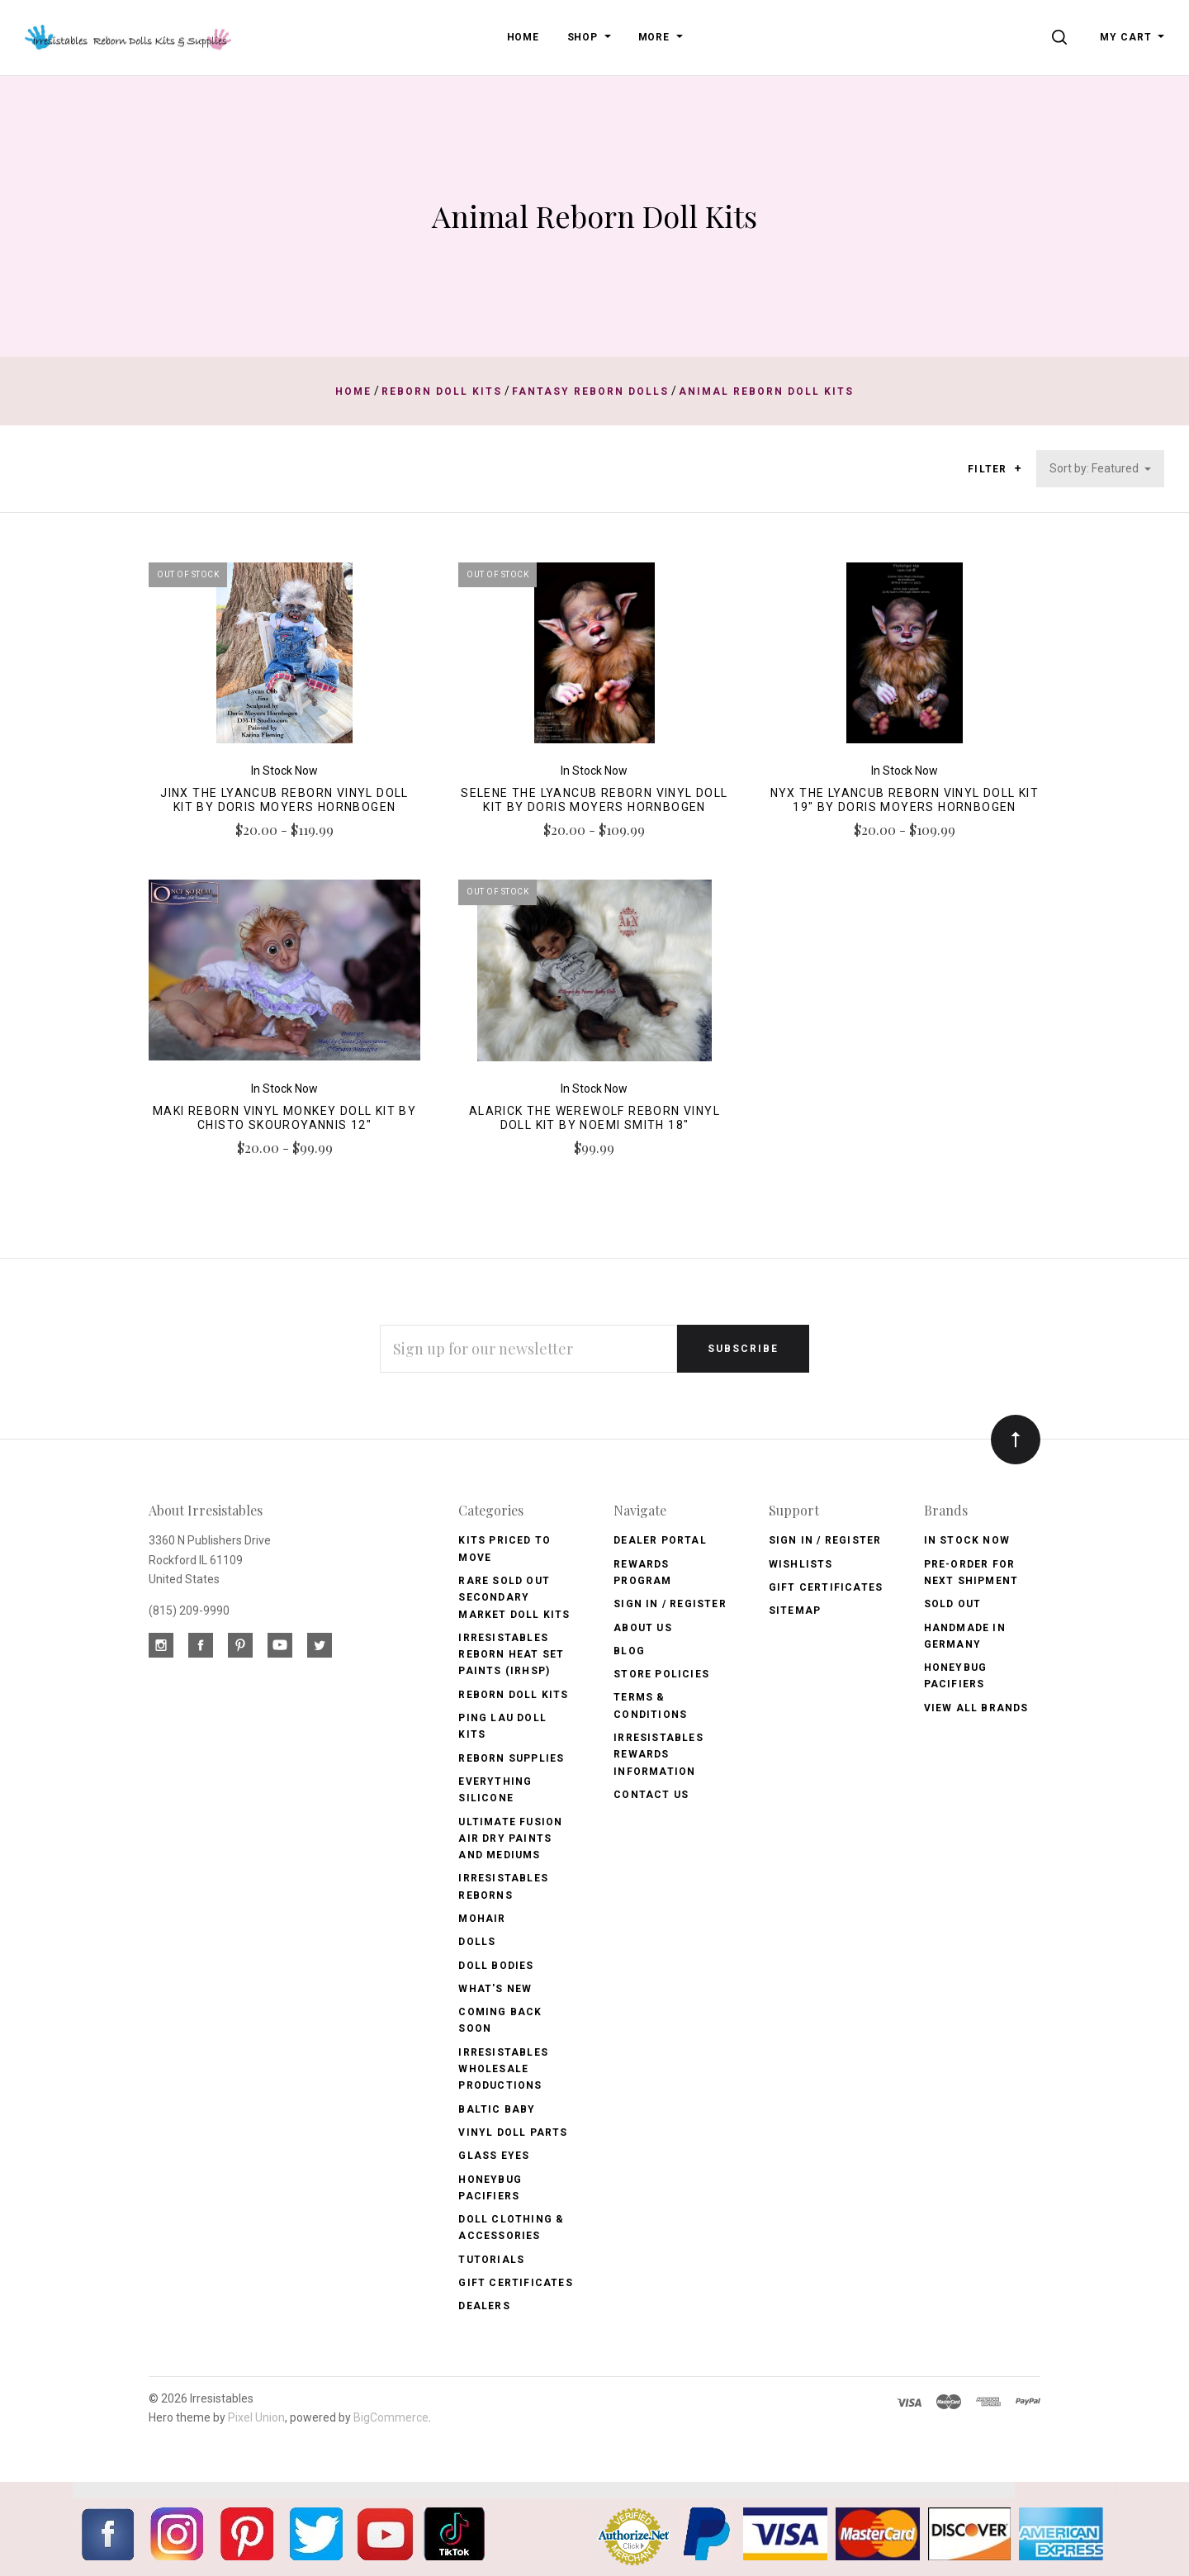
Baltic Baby (496, 2109)
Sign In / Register (670, 1604)
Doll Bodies (495, 1965)
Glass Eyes (493, 2155)
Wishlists (801, 1564)
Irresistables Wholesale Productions (503, 2069)
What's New (495, 1989)
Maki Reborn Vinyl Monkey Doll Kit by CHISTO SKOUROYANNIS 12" (284, 1117)
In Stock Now (967, 1540)
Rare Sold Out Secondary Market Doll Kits (514, 1597)
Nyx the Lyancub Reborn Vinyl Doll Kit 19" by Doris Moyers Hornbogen (905, 800)
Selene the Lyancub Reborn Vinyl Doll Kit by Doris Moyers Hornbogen (594, 800)
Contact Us (651, 1794)
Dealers (483, 2306)
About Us (642, 1628)
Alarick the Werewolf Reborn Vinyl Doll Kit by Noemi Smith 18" (594, 1117)
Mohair (481, 1918)
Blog (629, 1651)
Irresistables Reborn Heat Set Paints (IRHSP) (511, 1654)
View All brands (976, 1708)
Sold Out (953, 1604)
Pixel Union (256, 2417)
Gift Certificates (515, 2283)
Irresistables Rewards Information (658, 1754)
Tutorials (491, 2259)
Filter (994, 469)
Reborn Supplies (511, 1758)
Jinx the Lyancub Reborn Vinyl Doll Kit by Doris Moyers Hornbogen (284, 800)
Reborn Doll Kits (513, 1695)
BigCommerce (391, 2417)
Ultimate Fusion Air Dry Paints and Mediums (510, 1839)
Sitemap (795, 1610)
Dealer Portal (660, 1540)
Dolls (476, 1941)
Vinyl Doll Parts (512, 2132)
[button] (1017, 468)
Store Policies (661, 1674)
